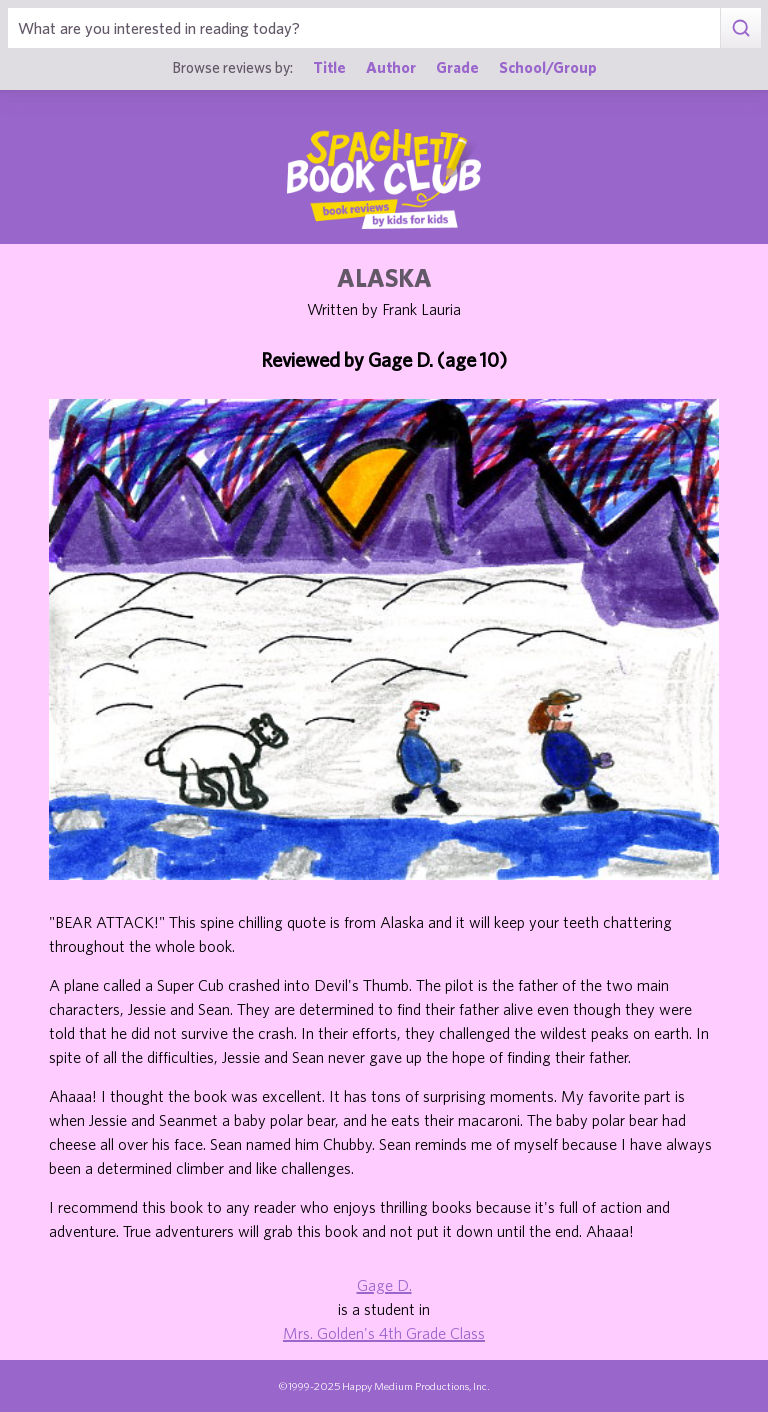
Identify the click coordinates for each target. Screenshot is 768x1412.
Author (391, 67)
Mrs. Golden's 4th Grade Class (384, 1333)
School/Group (548, 67)
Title (329, 67)
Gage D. (384, 1285)
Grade (457, 67)
